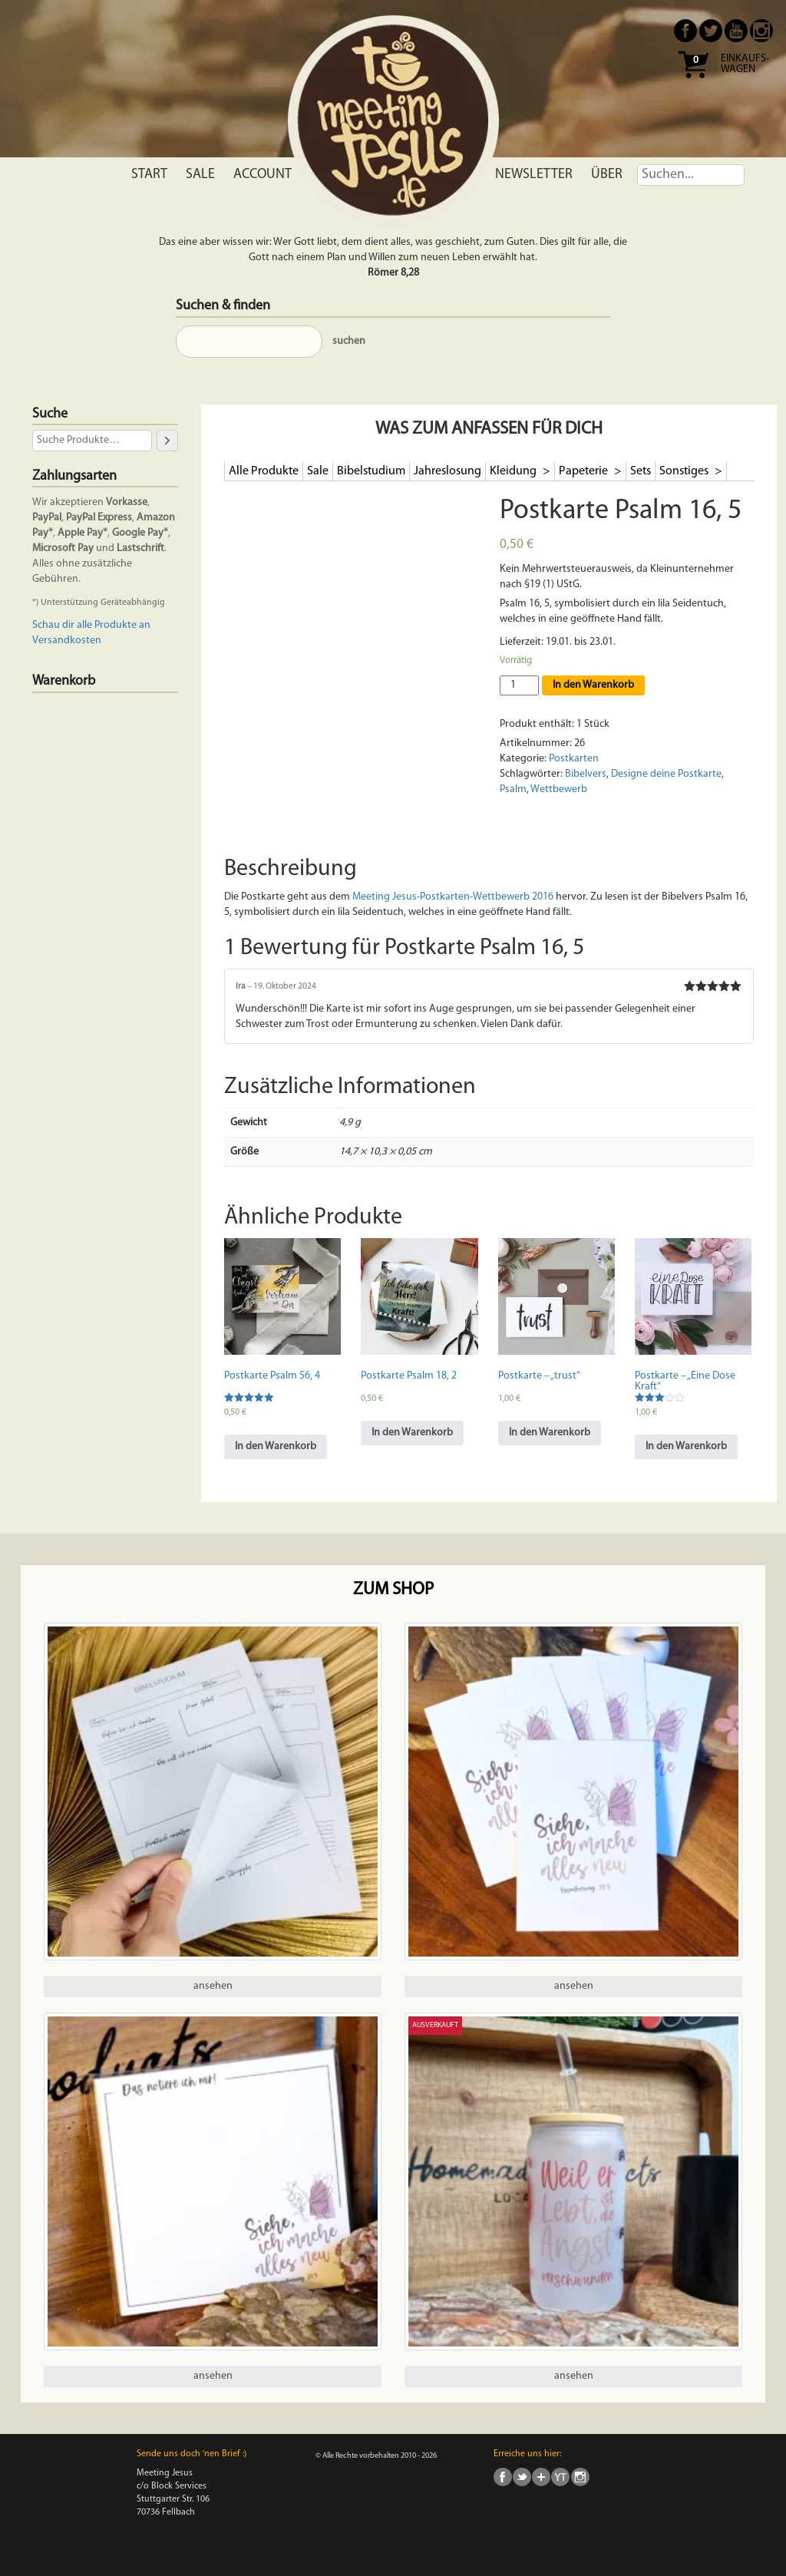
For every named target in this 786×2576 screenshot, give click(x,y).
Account (262, 174)
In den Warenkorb (593, 685)
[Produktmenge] (519, 685)
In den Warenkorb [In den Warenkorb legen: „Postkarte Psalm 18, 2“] (412, 1432)
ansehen (213, 1986)
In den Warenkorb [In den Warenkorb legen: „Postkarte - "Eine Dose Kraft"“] (686, 1446)
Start (149, 174)
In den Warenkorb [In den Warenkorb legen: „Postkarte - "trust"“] (549, 1432)
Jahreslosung (447, 471)
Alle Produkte (264, 471)
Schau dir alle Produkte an (91, 625)
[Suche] (167, 440)
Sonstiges (685, 471)
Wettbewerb (558, 789)
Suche (50, 414)
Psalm (513, 789)
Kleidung (514, 471)
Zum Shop (393, 1590)
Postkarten (574, 759)
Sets (640, 471)
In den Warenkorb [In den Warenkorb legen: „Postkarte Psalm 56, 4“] (275, 1446)
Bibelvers (585, 774)
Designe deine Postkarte (666, 774)
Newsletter (534, 174)
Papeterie (584, 471)
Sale (200, 174)
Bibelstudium (371, 471)
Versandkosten (66, 640)
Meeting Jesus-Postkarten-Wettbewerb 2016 (452, 897)
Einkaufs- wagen (745, 64)
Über (607, 174)
